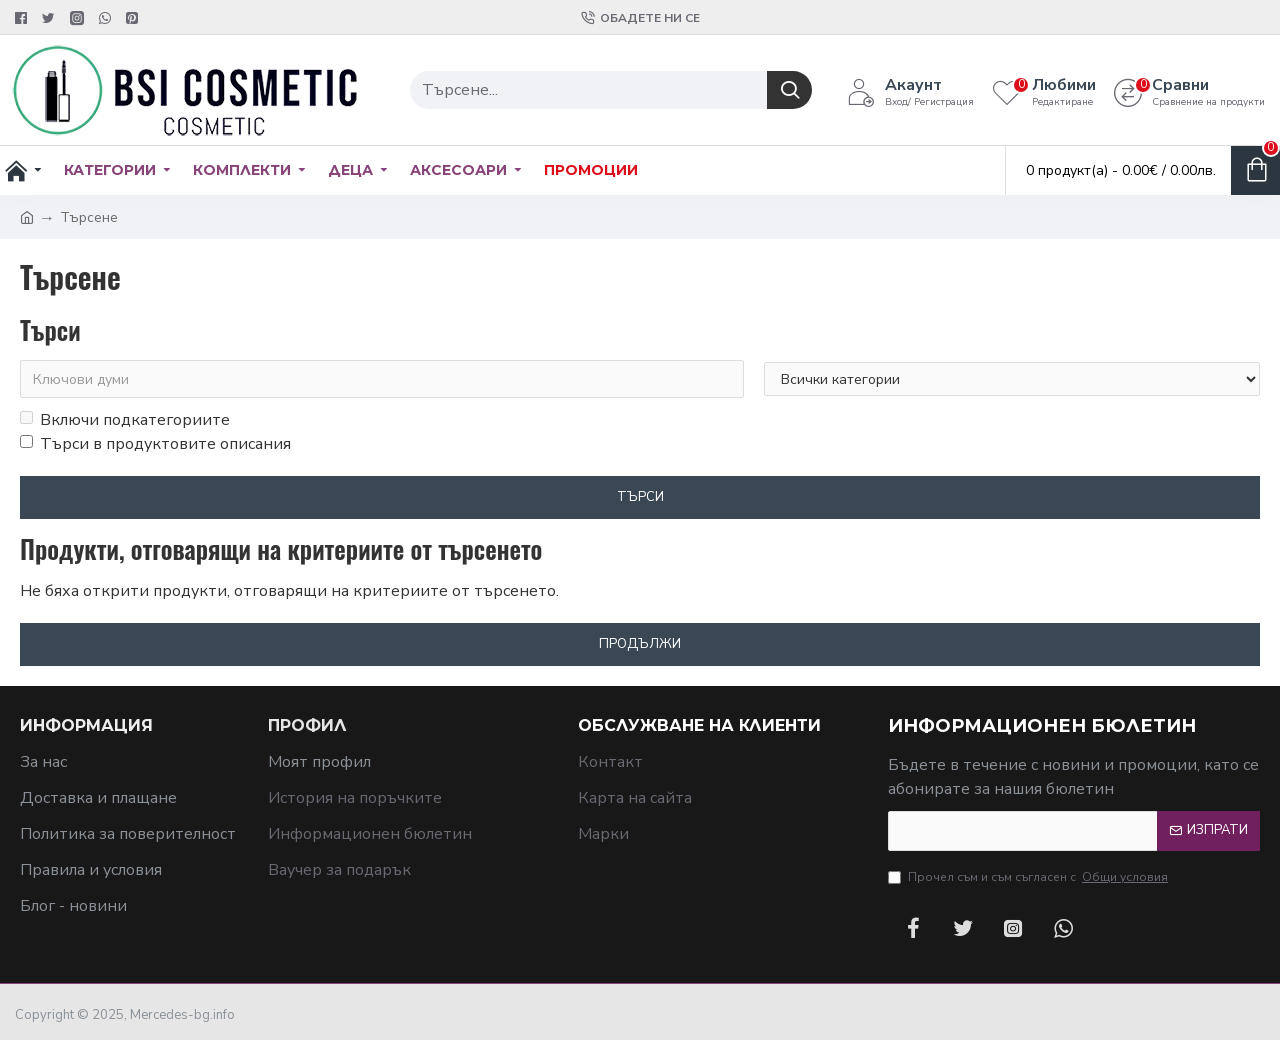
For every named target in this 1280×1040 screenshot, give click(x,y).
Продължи (640, 644)
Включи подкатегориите (125, 420)
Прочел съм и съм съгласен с (1029, 877)
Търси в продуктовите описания (155, 444)
